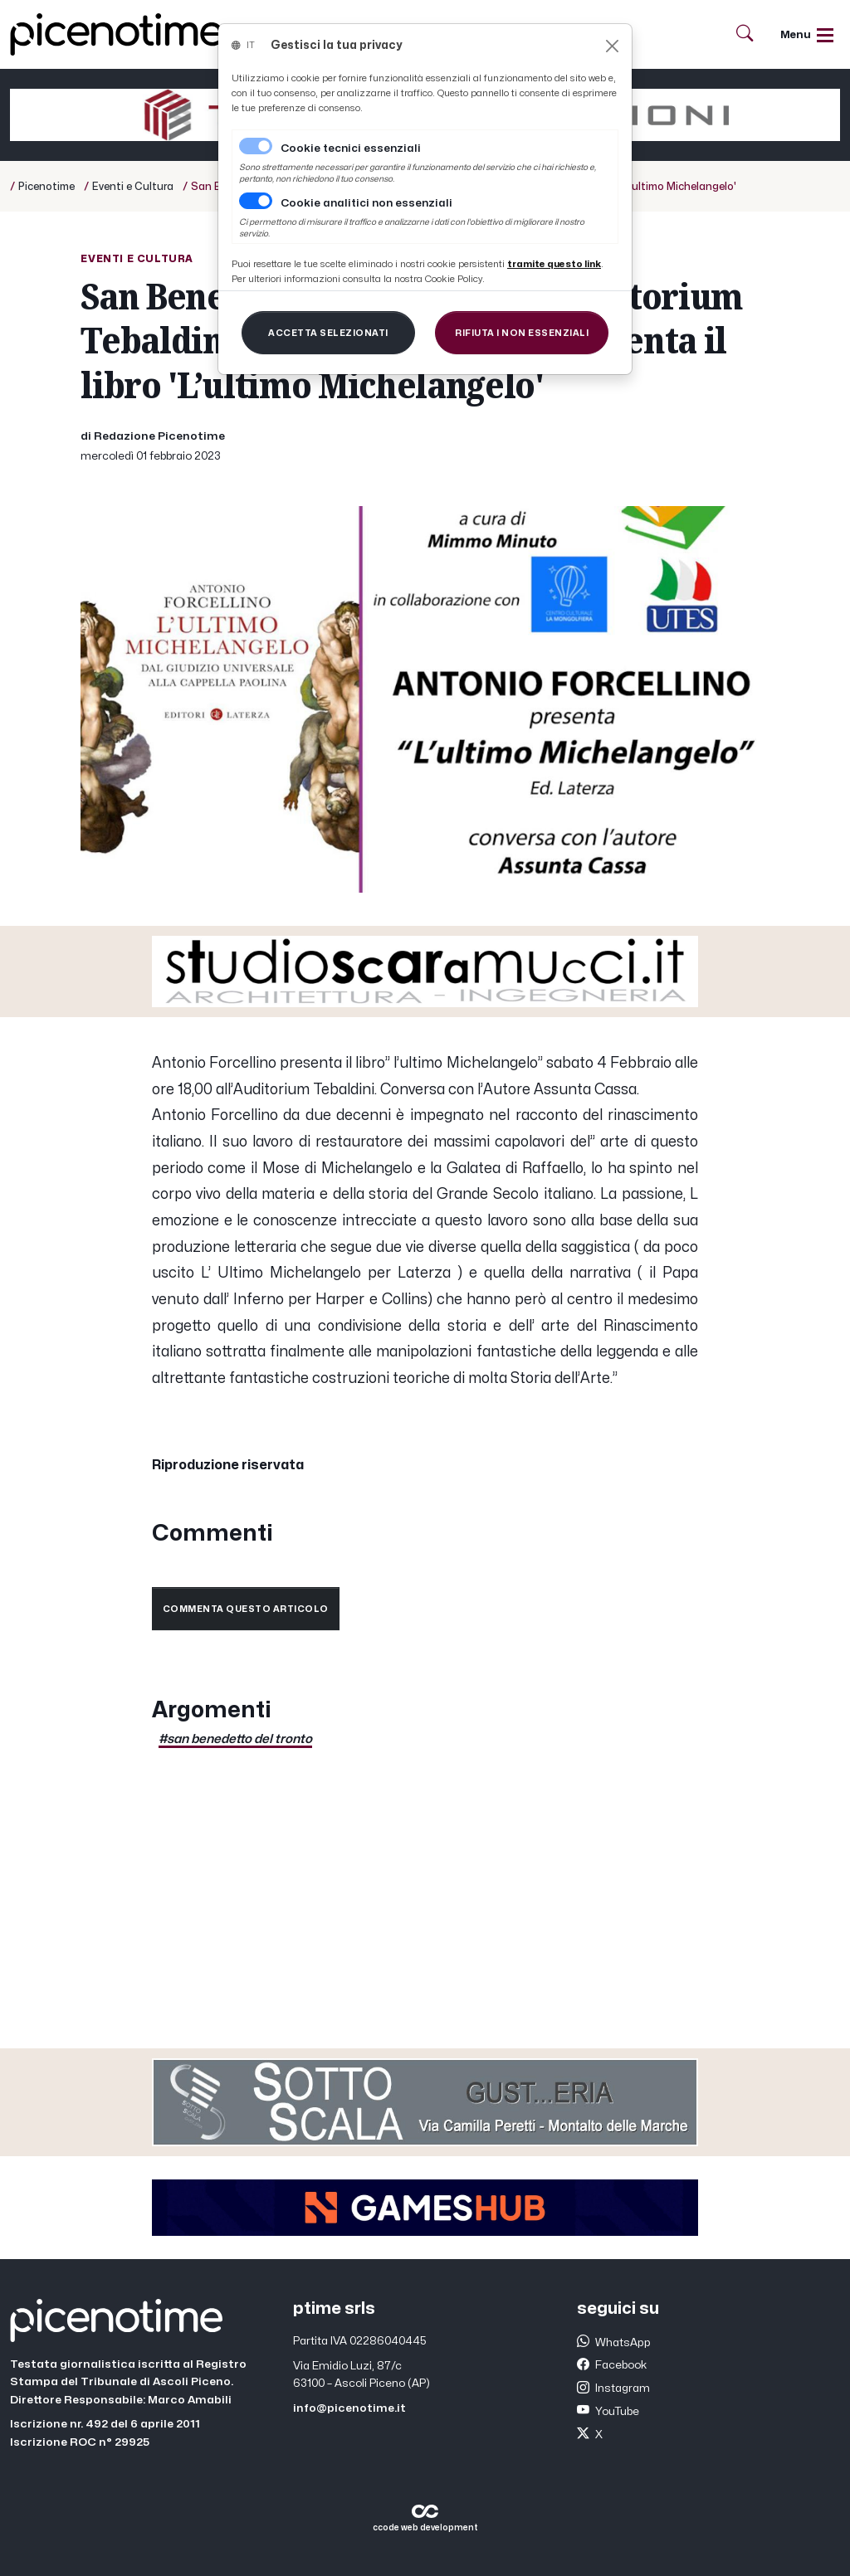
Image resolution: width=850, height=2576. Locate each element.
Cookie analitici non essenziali (366, 203)
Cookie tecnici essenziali (351, 148)
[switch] (255, 200)
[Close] (612, 46)
